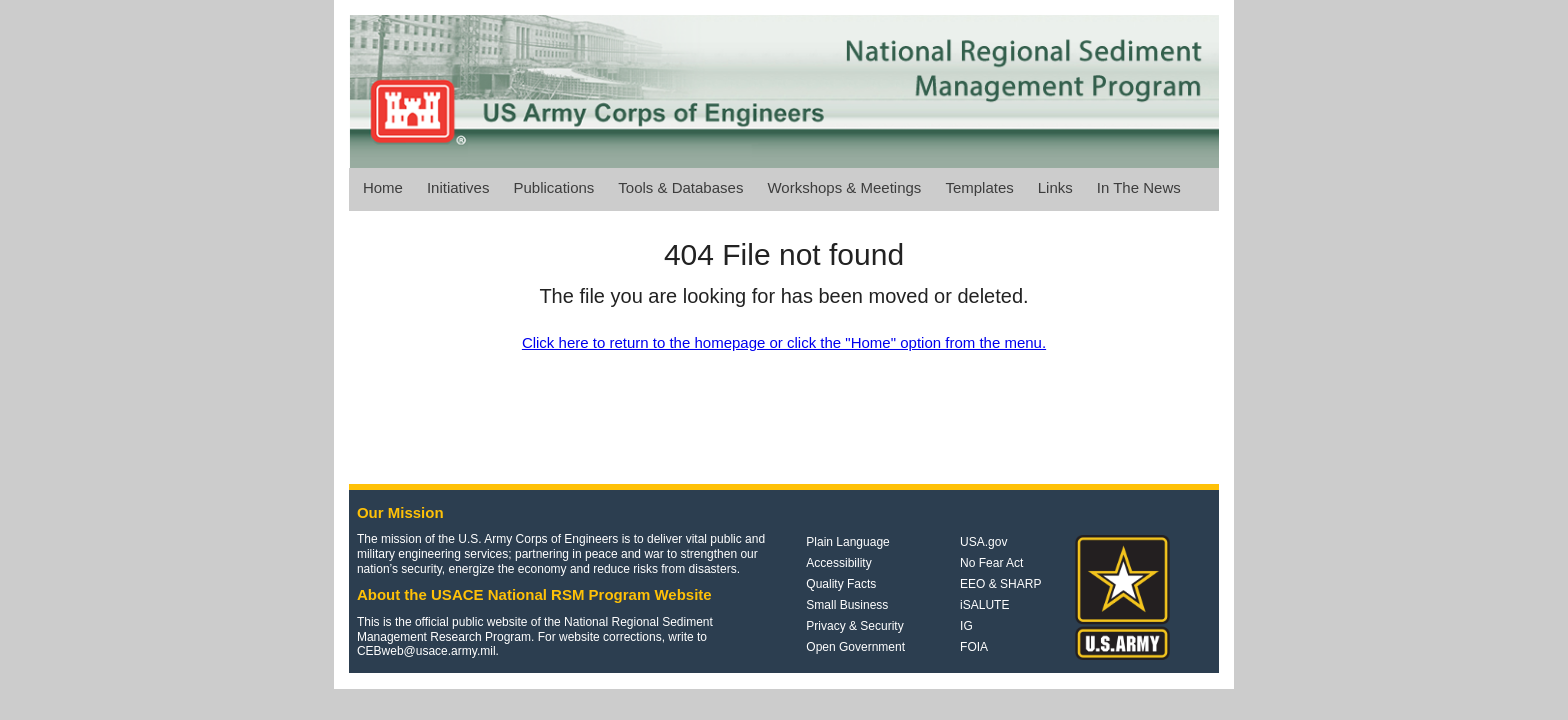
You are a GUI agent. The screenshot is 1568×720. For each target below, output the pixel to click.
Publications (553, 187)
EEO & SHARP (1000, 584)
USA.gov (983, 542)
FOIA (974, 647)
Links (1055, 187)
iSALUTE (984, 605)
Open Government (855, 647)
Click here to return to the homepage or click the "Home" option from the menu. (784, 342)
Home (383, 187)
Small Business (847, 605)
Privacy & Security (854, 626)
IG (966, 626)
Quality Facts (841, 584)
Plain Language (847, 542)
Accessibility (838, 563)
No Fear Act (991, 563)
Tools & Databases (680, 187)
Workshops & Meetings (844, 187)
